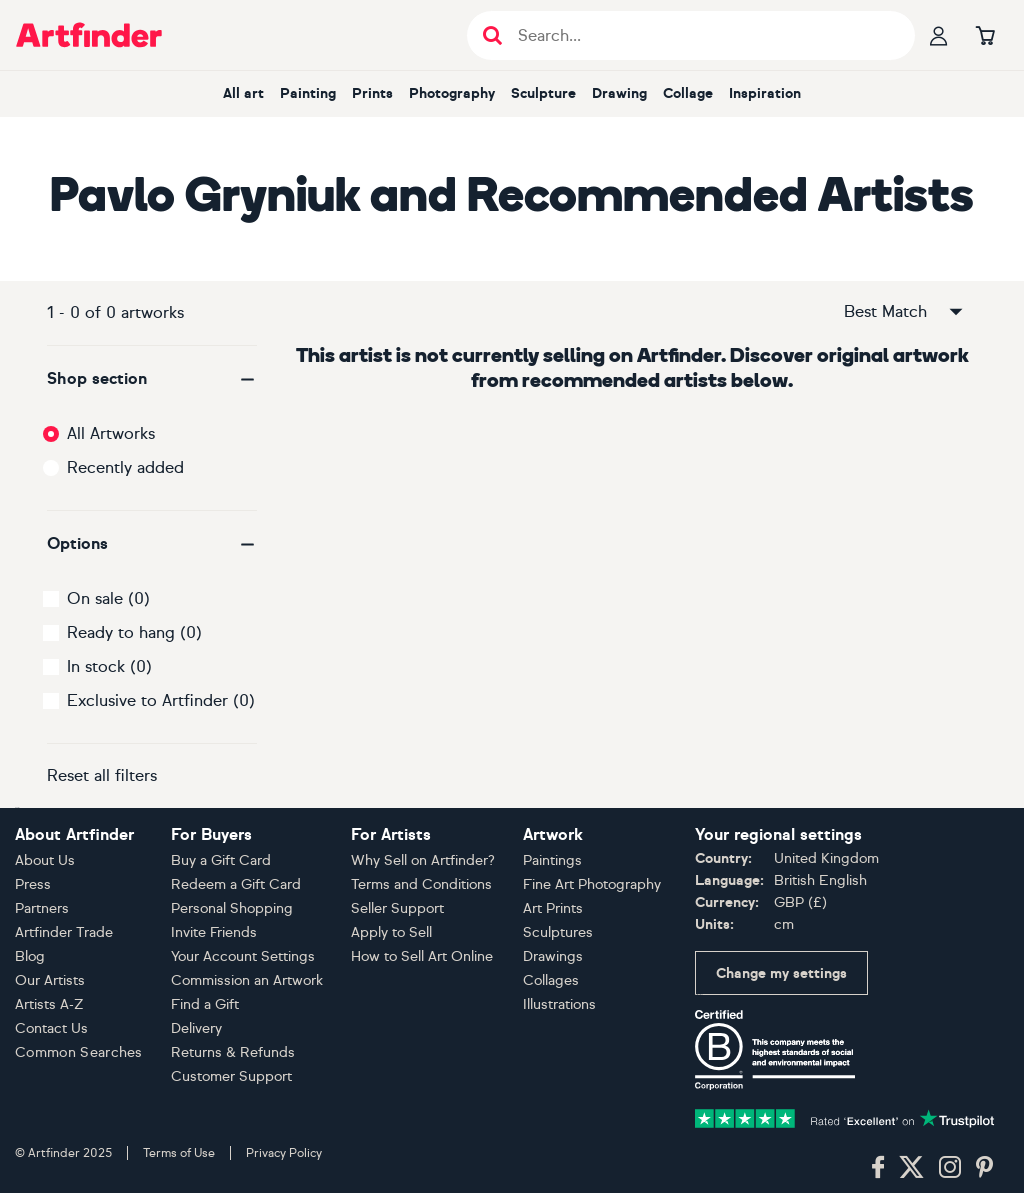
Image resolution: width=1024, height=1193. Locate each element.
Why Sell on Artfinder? (423, 860)
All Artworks (111, 433)
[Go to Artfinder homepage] (89, 35)
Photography (452, 93)
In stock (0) (109, 666)
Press (33, 884)
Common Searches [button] (79, 1052)
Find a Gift (205, 1004)
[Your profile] (939, 35)
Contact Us (51, 1028)
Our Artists (50, 980)
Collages (551, 980)
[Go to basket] (985, 35)
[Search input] (701, 35)
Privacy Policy (284, 1153)
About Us (45, 860)
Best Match (905, 312)
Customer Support (231, 1076)
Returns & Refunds (233, 1052)
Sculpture (543, 93)
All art (243, 93)
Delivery (196, 1028)
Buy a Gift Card (221, 860)
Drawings (553, 956)
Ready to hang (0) (134, 632)
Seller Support (397, 908)
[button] (152, 379)
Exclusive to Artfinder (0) (161, 700)
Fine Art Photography (592, 884)
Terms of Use (179, 1153)
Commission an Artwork (247, 980)
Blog (30, 956)
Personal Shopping (232, 908)
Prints (372, 93)
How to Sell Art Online (422, 956)
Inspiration (765, 93)
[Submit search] (492, 35)
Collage (688, 93)
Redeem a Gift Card (236, 884)
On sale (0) (108, 598)
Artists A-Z (49, 1004)
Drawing (619, 93)
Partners (42, 908)
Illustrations (559, 1004)
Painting (308, 93)
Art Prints (553, 908)
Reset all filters (102, 775)
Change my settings (781, 973)
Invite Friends (214, 932)
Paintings (552, 860)
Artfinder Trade (64, 932)
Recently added (125, 467)
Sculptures (558, 932)
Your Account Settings (243, 956)
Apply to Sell (391, 932)
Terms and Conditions (421, 884)
